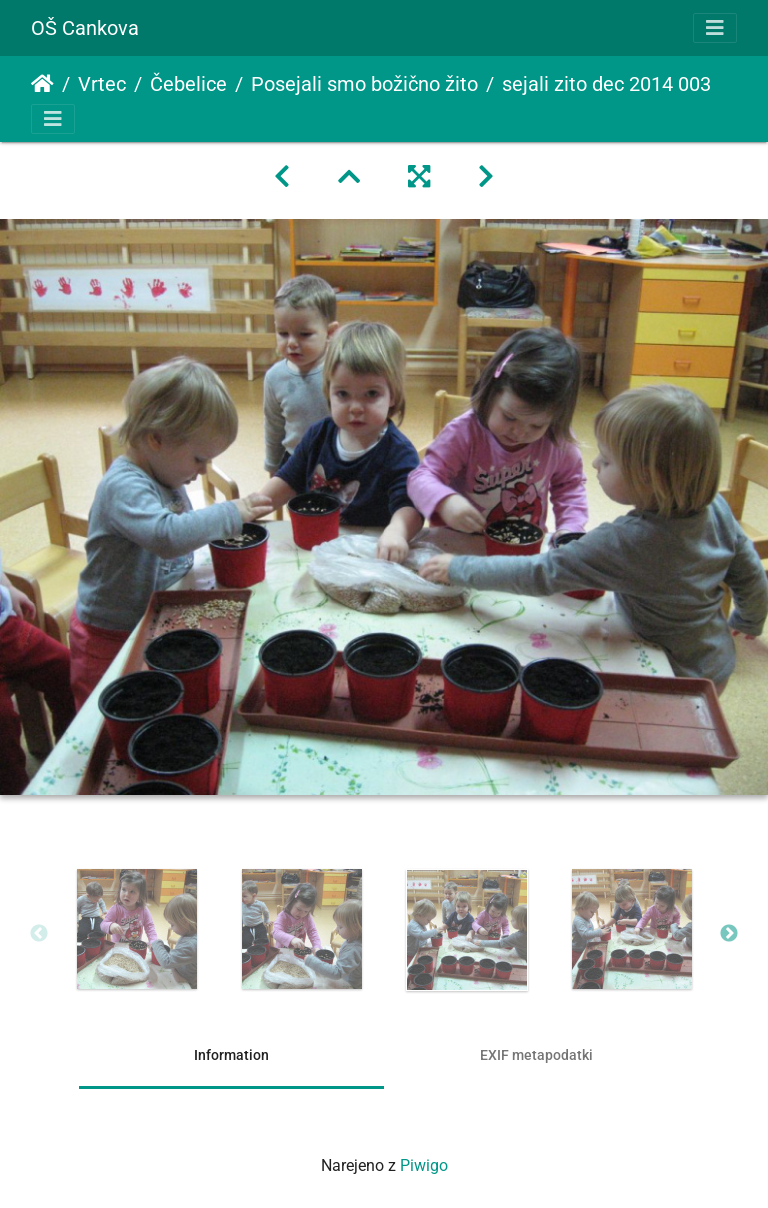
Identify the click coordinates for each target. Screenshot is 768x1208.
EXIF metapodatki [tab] (536, 1055)
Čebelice (188, 84)
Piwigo (424, 1165)
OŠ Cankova (85, 28)
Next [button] (729, 934)
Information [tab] (231, 1055)
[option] (136, 929)
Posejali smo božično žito (364, 84)
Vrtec (102, 84)
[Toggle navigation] (715, 28)
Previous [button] (39, 934)
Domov (42, 84)
